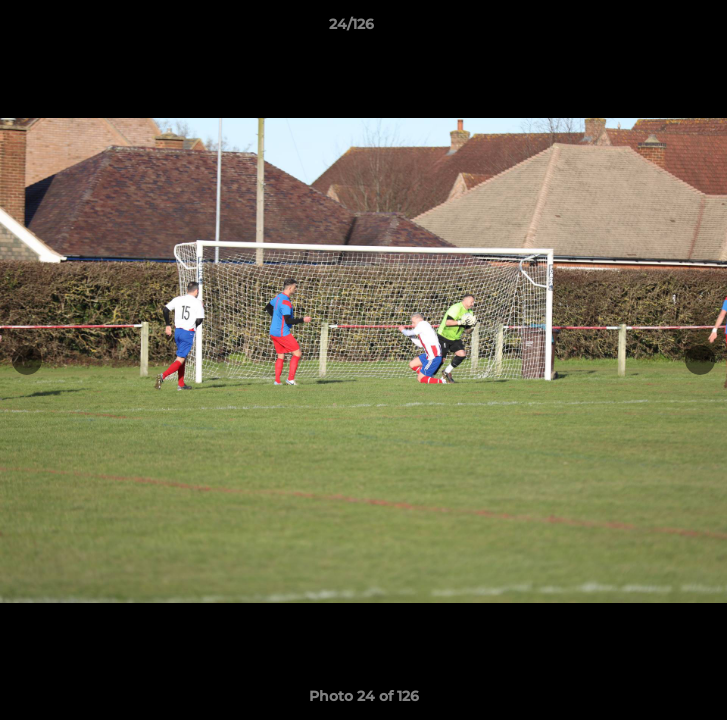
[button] (655, 29)
